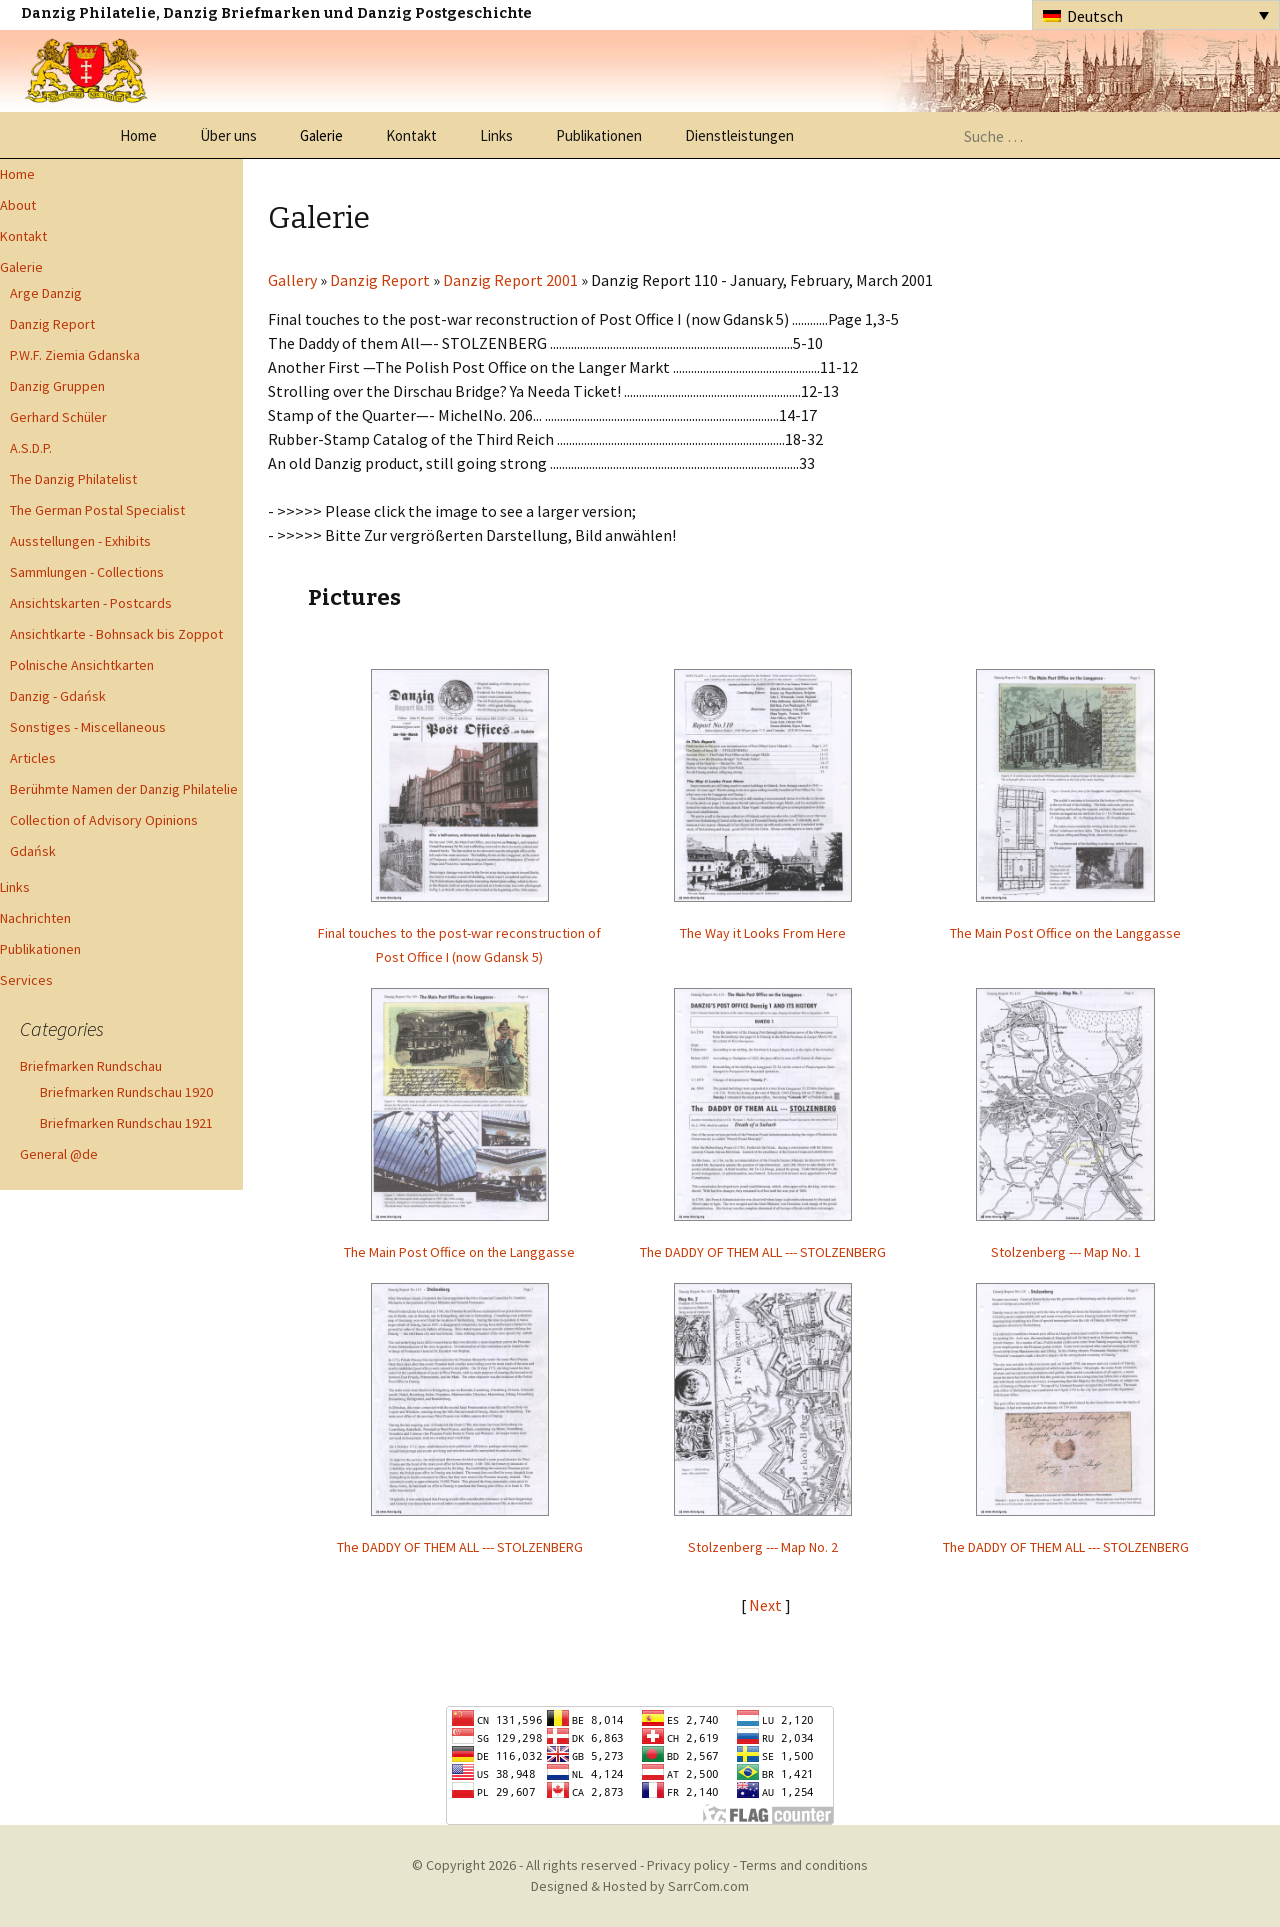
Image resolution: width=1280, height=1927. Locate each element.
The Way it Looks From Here (763, 933)
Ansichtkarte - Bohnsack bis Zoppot (116, 634)
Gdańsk (33, 851)
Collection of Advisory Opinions (104, 820)
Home (138, 135)
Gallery (292, 280)
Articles (33, 758)
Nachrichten (35, 918)
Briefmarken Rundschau (91, 1066)
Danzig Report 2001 (510, 280)
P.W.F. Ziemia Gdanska (75, 355)
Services (26, 980)
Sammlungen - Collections (87, 572)
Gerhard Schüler (58, 417)
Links (496, 135)
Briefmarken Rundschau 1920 (126, 1092)
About (18, 205)
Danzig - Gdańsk (58, 696)
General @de (59, 1154)
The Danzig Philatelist (73, 479)
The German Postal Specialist (97, 510)
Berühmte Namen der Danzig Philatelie (124, 789)
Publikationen (599, 135)
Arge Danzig (46, 293)
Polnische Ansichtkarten (82, 665)
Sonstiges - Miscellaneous (88, 727)
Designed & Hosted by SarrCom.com (640, 1886)
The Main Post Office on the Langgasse (1065, 933)
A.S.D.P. (31, 448)
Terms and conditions (804, 1865)
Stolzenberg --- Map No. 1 (1066, 1252)
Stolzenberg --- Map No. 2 (763, 1547)
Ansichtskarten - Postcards (91, 603)
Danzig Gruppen (57, 386)
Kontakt (411, 135)
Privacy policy (688, 1865)
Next (767, 1605)
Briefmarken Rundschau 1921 (126, 1123)
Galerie (321, 135)
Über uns (228, 135)
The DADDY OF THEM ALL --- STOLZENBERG (763, 1252)
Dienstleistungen (739, 135)
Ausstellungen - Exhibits (80, 541)
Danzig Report (52, 324)
